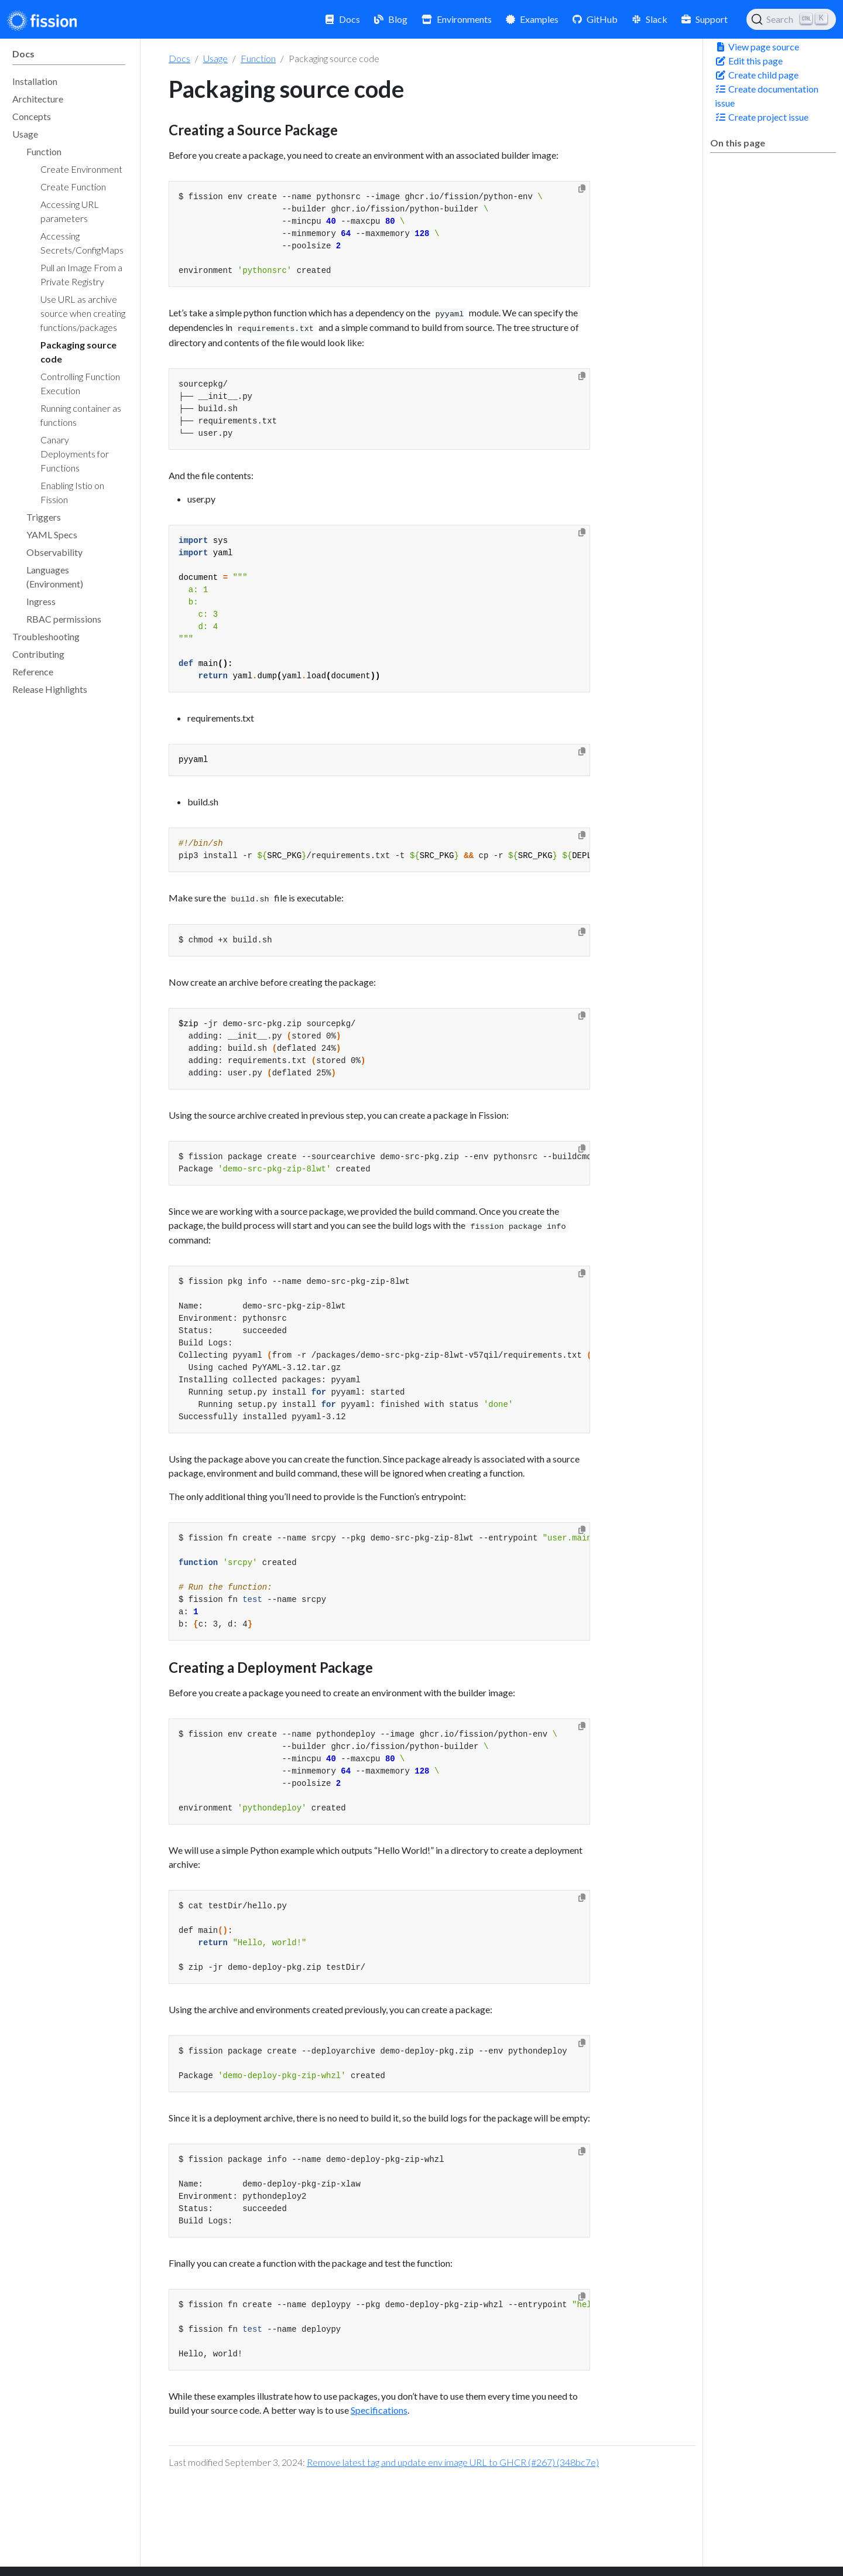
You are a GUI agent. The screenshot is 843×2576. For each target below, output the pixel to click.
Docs (179, 58)
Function (258, 58)
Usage (215, 58)
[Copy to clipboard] (582, 188)
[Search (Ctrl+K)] (791, 19)
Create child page (757, 74)
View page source (757, 46)
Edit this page (749, 60)
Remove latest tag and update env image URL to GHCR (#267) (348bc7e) (453, 2462)
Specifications (379, 2410)
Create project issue (761, 116)
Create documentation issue (766, 95)
